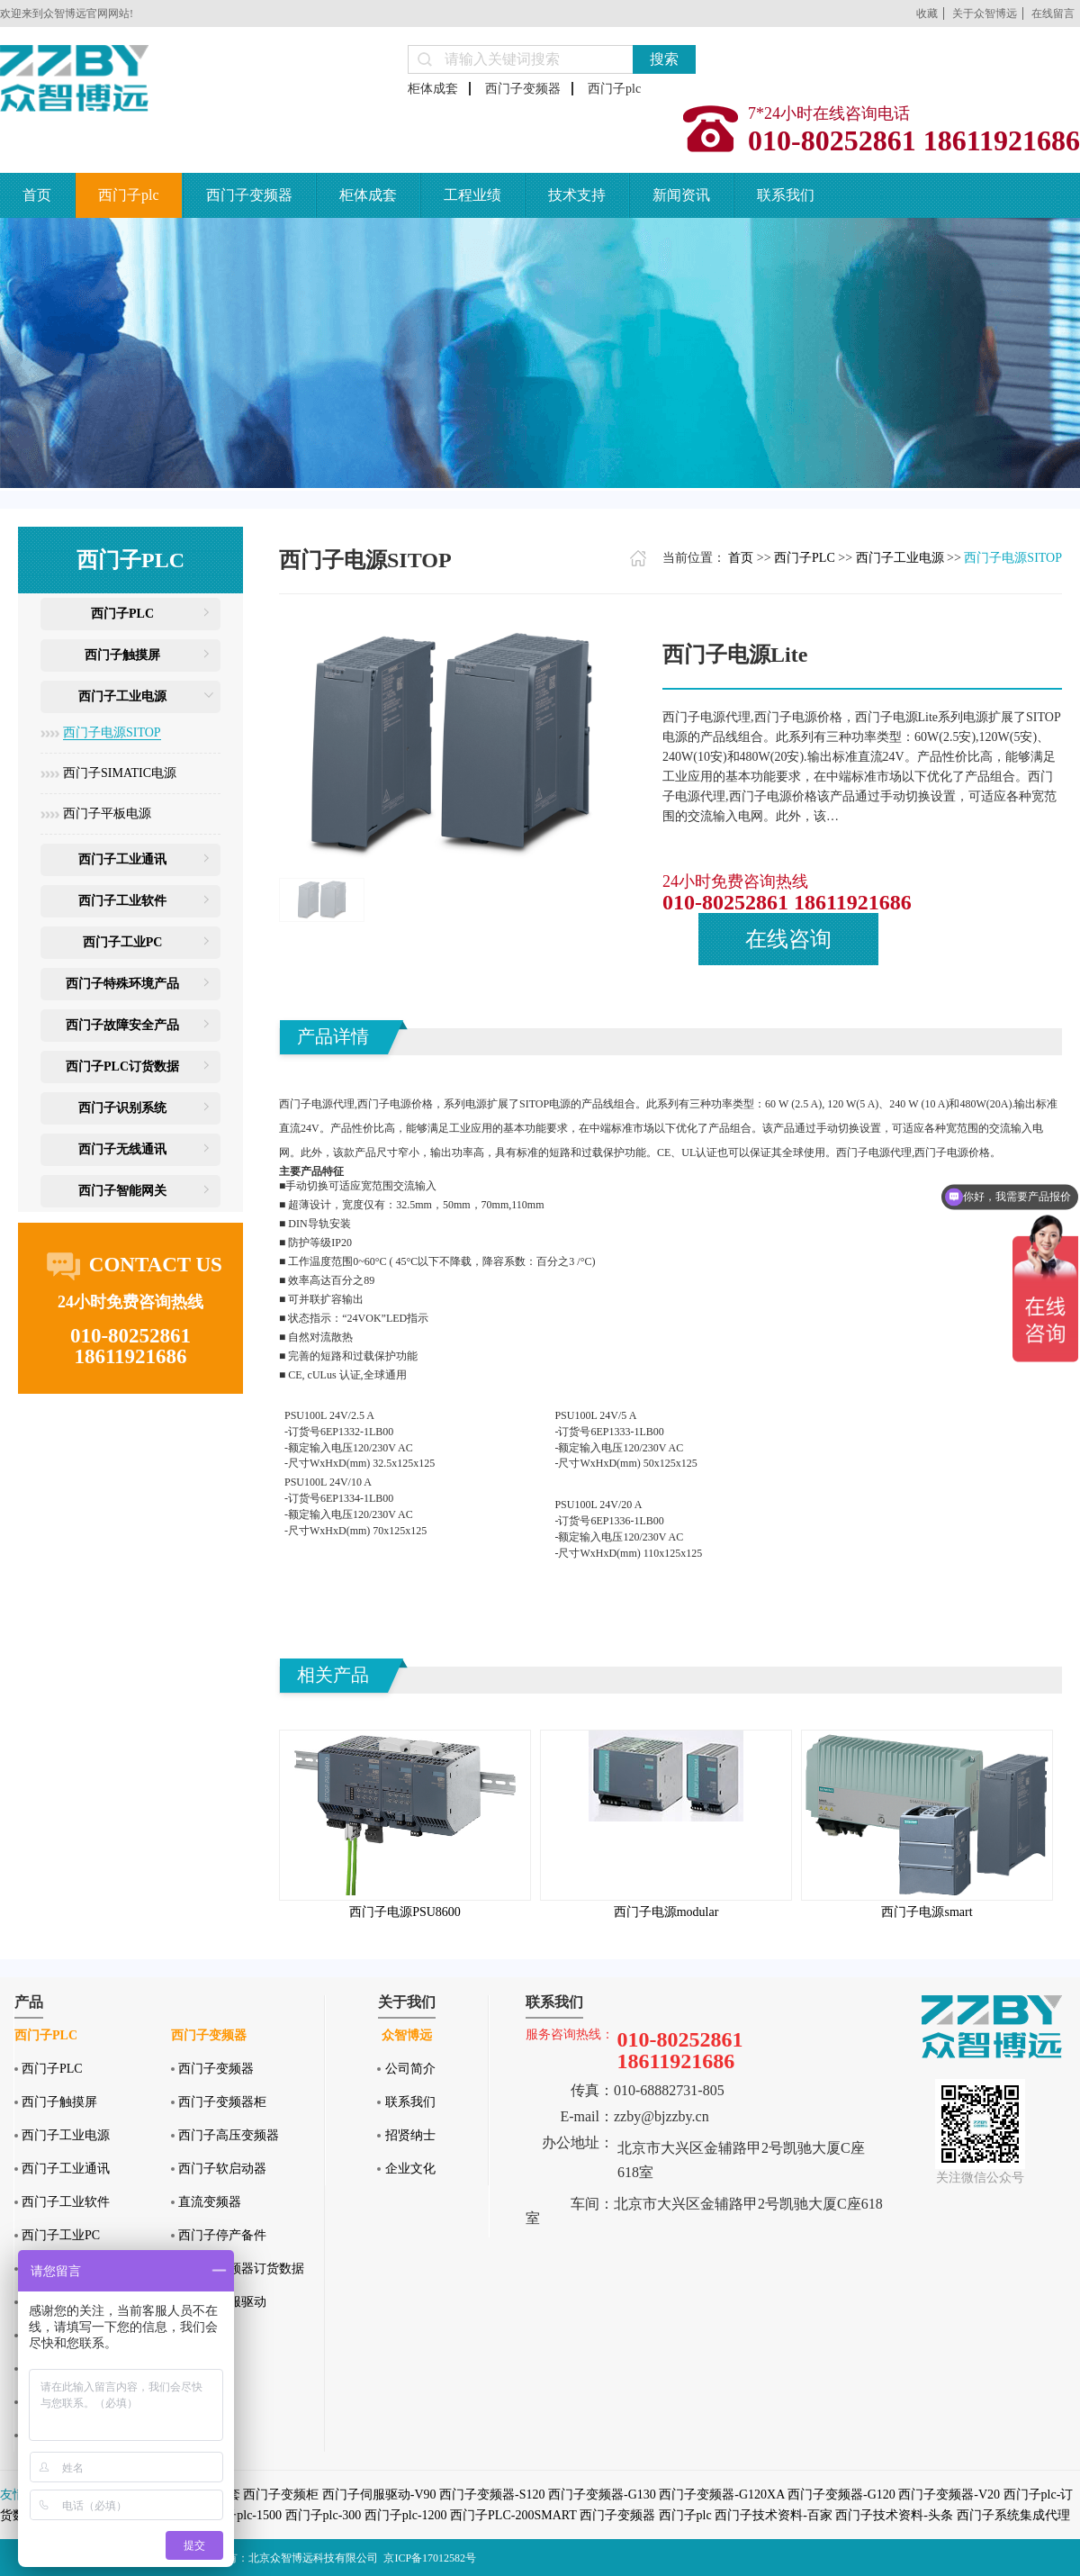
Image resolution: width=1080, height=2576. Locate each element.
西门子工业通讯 (122, 859)
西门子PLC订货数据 (122, 1066)
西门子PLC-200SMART (513, 2515)
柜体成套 (433, 88)
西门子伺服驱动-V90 (379, 2494)
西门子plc (614, 88)
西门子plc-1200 (405, 2515)
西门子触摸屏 (122, 655)
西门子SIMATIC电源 (119, 773)
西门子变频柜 (281, 2494)
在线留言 (1053, 13)
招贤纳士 (410, 2135)
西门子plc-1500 (240, 2515)
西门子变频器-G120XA (721, 2494)
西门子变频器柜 (222, 2102)
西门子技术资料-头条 (894, 2515)
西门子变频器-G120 (842, 2494)
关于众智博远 (984, 13)
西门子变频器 (523, 88)
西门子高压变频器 (228, 2135)
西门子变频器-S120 (491, 2494)
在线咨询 (788, 939)
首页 (36, 195)
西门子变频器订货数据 (241, 2268)
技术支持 (577, 195)
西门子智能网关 (122, 1191)
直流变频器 (209, 2202)
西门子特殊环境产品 (122, 983)
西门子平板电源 (107, 813)
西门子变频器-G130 (602, 2494)
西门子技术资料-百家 (773, 2515)
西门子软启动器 (222, 2168)
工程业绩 (472, 195)
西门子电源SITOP (112, 732)
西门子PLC (122, 613)
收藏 (927, 13)
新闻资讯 (681, 195)
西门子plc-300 (323, 2515)
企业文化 (410, 2168)
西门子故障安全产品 (122, 1025)
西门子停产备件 (222, 2235)
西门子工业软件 (122, 901)
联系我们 (785, 195)
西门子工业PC (123, 942)
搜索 (664, 59)
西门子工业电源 (122, 696)
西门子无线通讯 (122, 1149)
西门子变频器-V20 (949, 2494)
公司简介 (410, 2068)
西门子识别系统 (122, 1108)
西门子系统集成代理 (1013, 2515)
